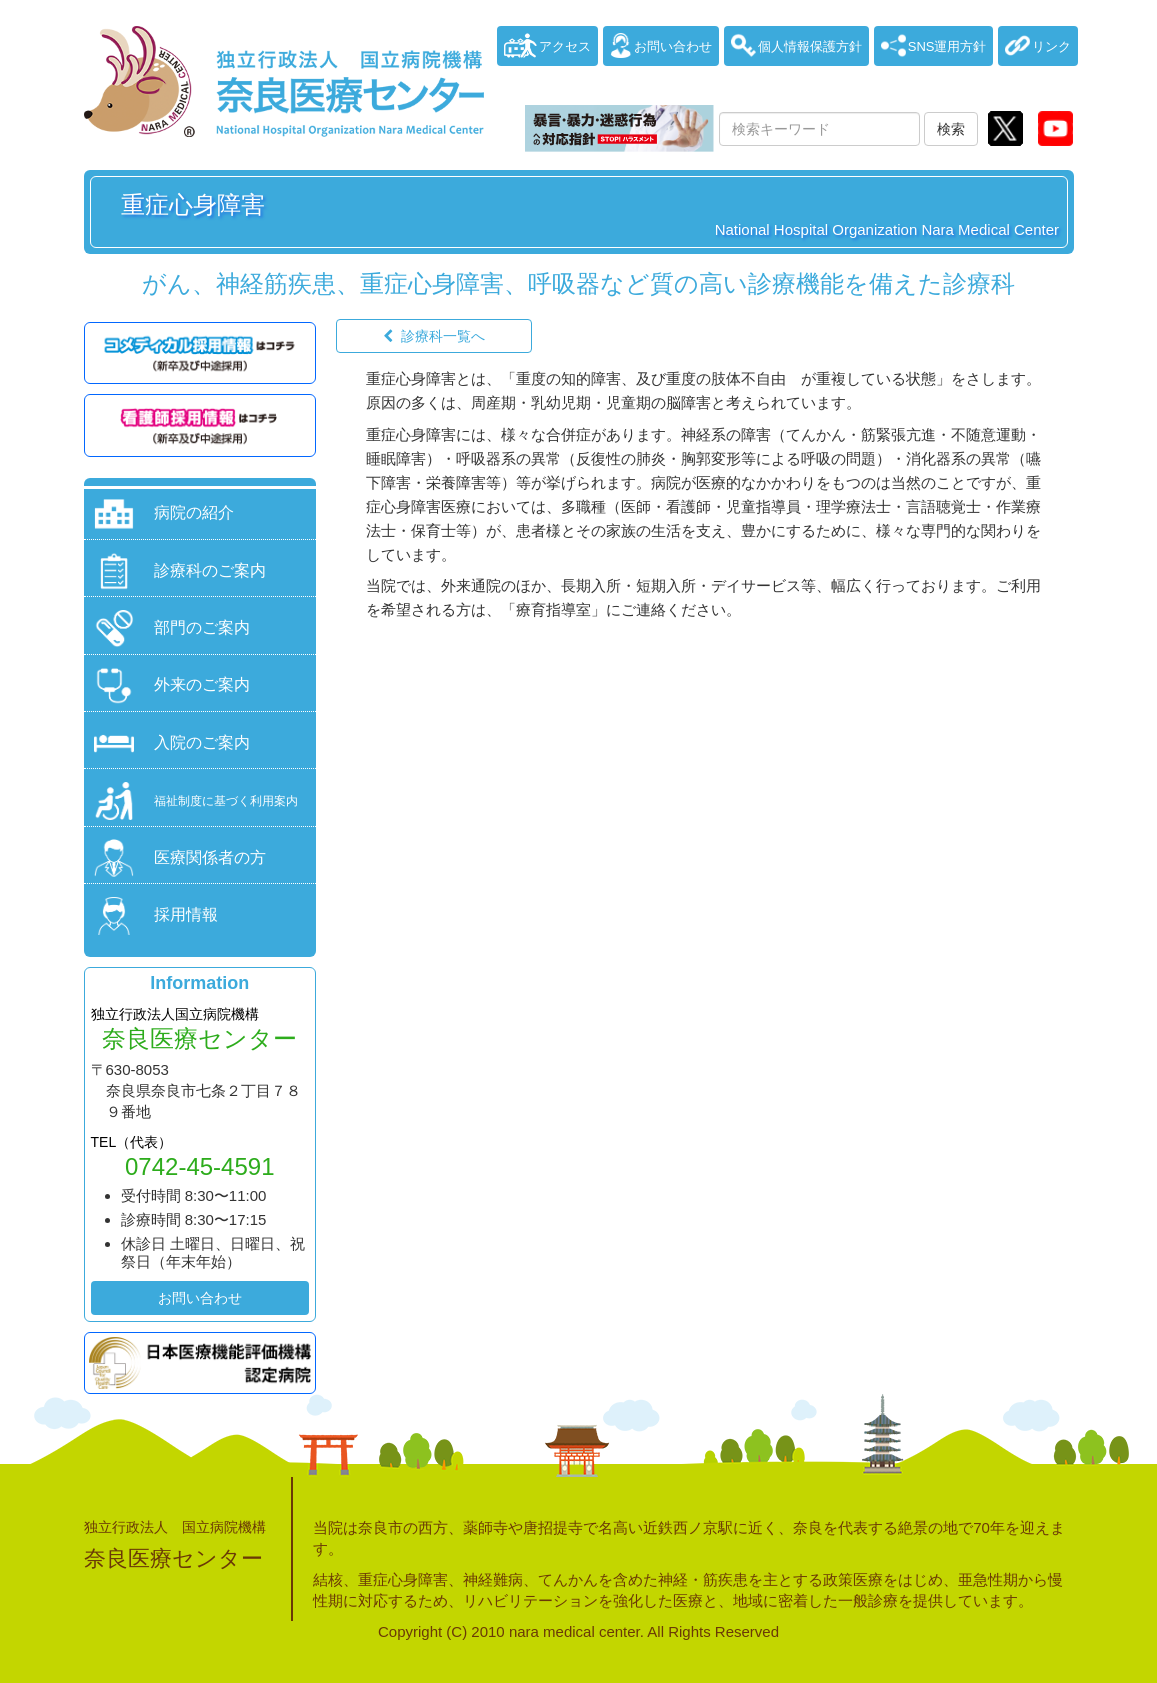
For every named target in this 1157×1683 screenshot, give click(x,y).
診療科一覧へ (443, 336)
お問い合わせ (200, 1298)
